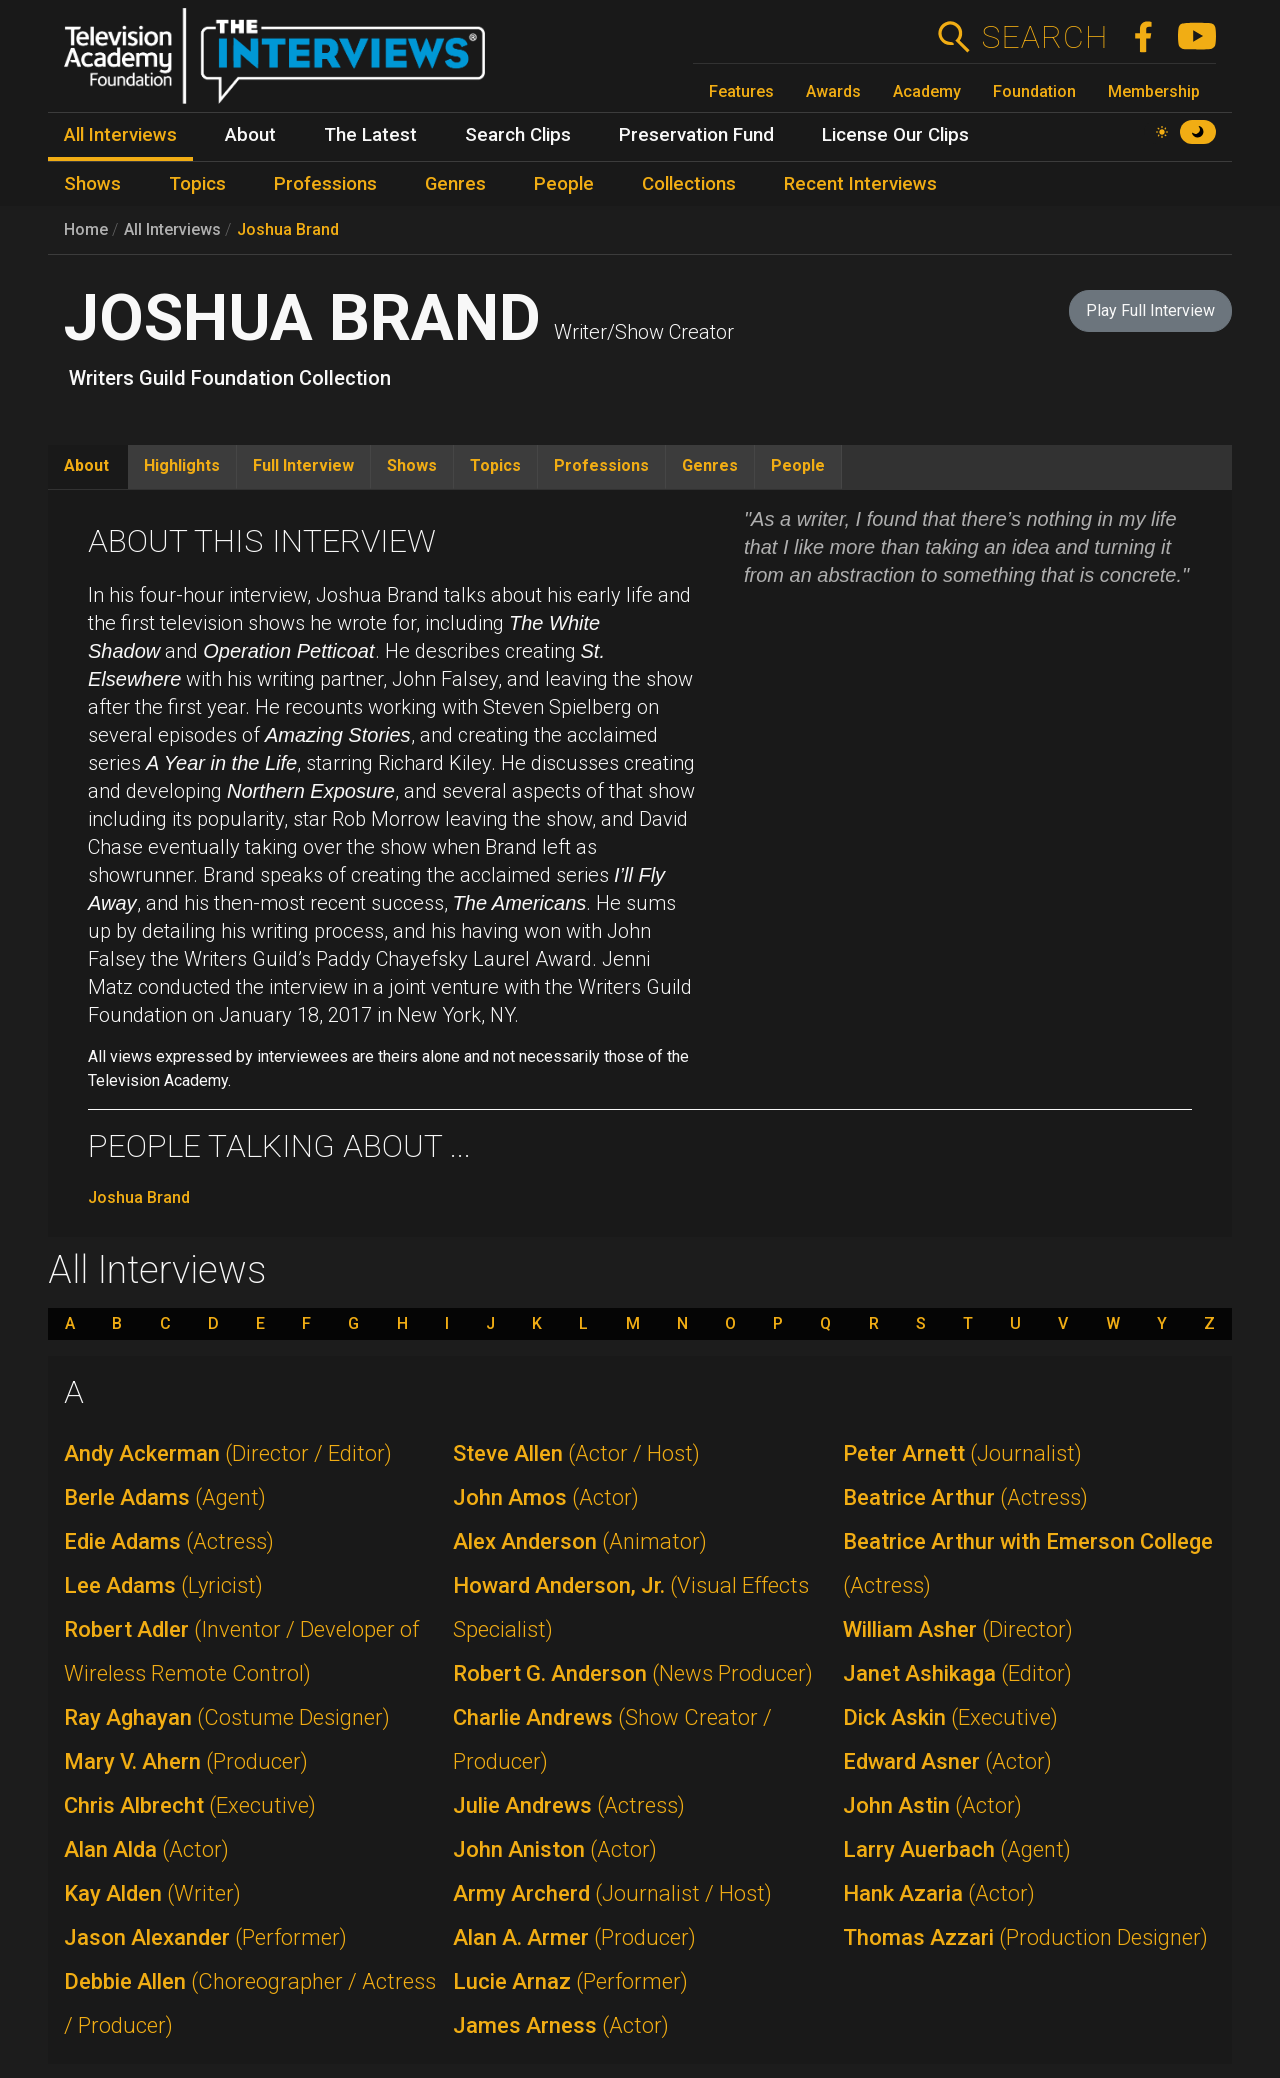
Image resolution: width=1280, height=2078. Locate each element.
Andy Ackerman (228, 1453)
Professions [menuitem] (325, 184)
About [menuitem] (250, 135)
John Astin (932, 1805)
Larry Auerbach (957, 1849)
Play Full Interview (1150, 310)
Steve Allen (576, 1453)
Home (86, 229)
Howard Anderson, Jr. (631, 1607)
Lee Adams (163, 1585)
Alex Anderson (580, 1541)
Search (1044, 37)
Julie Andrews (569, 1805)
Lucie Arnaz (570, 1981)
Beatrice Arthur (965, 1497)
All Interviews (172, 229)
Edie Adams (169, 1541)
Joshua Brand (288, 229)
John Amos (546, 1497)
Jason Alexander (205, 1937)
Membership (1154, 91)
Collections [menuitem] (689, 184)
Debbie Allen (250, 2003)
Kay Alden (152, 1893)
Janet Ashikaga (957, 1673)
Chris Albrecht (190, 1805)
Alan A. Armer (574, 1937)
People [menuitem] (564, 184)
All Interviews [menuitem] (120, 135)
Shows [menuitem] (92, 184)
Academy (927, 91)
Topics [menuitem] (197, 184)
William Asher (958, 1629)
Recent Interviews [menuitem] (860, 184)
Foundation (1034, 91)
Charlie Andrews (612, 1739)
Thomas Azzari (1025, 1937)
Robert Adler (241, 1651)
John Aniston (555, 1849)
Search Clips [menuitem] (518, 135)
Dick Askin (950, 1717)
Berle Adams (165, 1497)
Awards (833, 91)
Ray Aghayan (227, 1717)
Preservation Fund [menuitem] (696, 135)
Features (741, 91)
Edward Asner (947, 1761)
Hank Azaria (939, 1893)
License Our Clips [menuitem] (895, 135)
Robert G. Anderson (633, 1673)
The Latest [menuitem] (370, 135)
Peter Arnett (962, 1453)
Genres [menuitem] (455, 184)
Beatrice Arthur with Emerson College (1028, 1563)
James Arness (561, 2025)
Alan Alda (146, 1849)
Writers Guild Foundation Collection (230, 378)
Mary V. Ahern (186, 1761)
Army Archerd (612, 1893)
